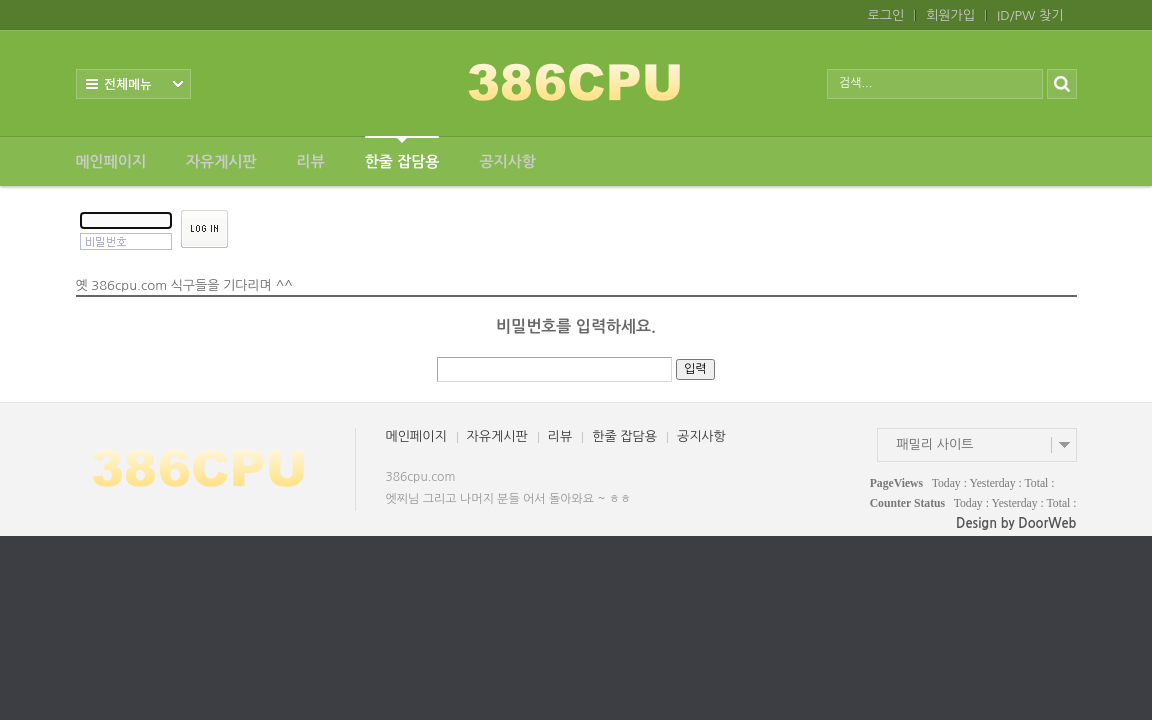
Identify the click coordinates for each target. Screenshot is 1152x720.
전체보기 (133, 84)
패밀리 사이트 (935, 444)
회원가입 (950, 15)
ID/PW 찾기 (1030, 15)
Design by (1016, 523)
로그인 (886, 15)
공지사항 (507, 161)
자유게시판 (221, 161)
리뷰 (311, 161)
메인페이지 (111, 161)
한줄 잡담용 (402, 152)
